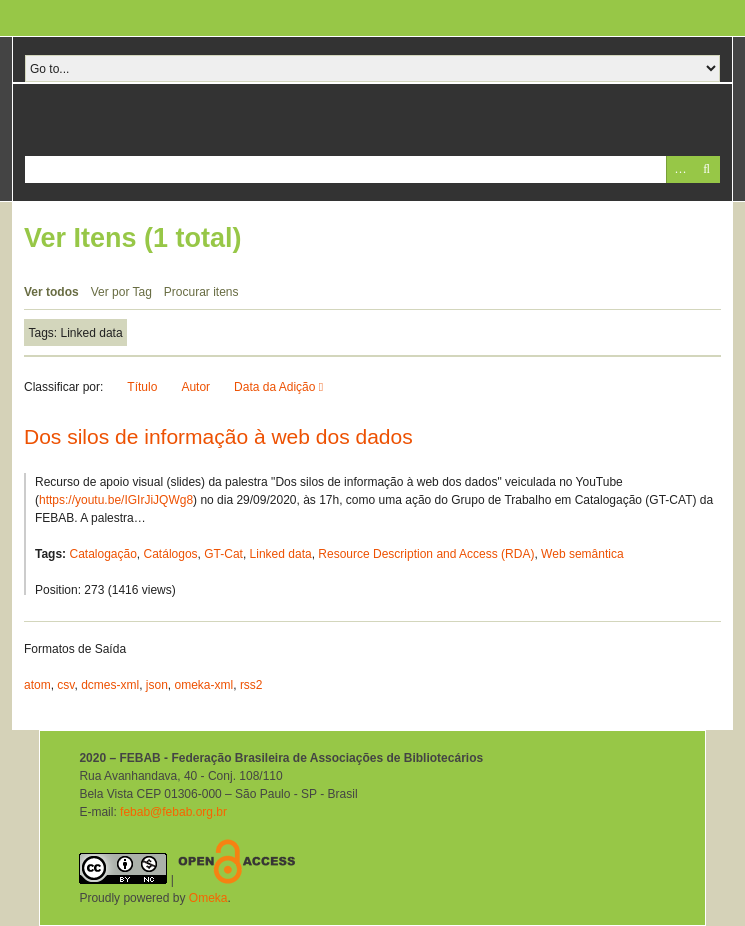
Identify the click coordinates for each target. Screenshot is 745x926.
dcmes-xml (110, 685)
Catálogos (171, 554)
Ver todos (51, 292)
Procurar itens (201, 292)
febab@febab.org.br (173, 812)
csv (65, 685)
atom (37, 685)
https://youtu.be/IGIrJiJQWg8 (116, 500)
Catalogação (102, 554)
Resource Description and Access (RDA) (426, 554)
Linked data (281, 554)
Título (142, 387)
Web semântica (582, 554)
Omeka (208, 898)
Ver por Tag (121, 292)
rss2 (251, 685)
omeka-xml (204, 685)
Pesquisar (706, 169)
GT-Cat (223, 554)
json (157, 685)
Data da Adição (276, 387)
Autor (195, 387)
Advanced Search (679, 169)
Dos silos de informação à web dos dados (218, 436)
